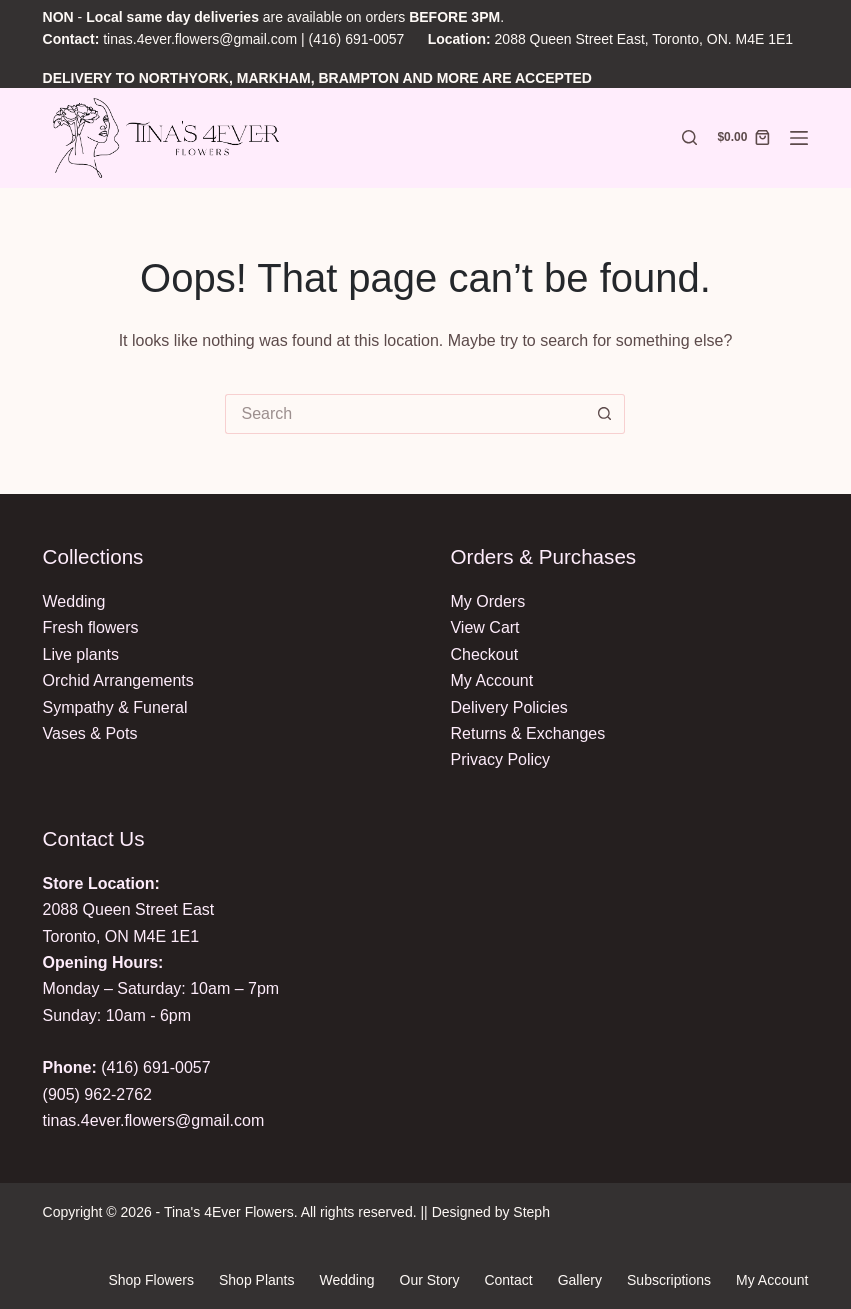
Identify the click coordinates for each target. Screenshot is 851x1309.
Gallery (580, 1280)
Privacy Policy (500, 759)
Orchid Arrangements (118, 680)
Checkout (484, 654)
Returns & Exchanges (527, 733)
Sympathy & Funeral (115, 707)
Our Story (430, 1280)
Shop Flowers (151, 1280)
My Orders (487, 601)
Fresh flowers (91, 627)
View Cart (484, 627)
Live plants (81, 654)
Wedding (74, 601)
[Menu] (799, 138)
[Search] (689, 137)
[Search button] (605, 414)
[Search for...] (405, 414)
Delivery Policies (508, 707)
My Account (491, 680)
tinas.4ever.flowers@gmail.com (200, 39)
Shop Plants (257, 1280)
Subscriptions (669, 1280)
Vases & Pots (90, 733)
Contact (508, 1280)
